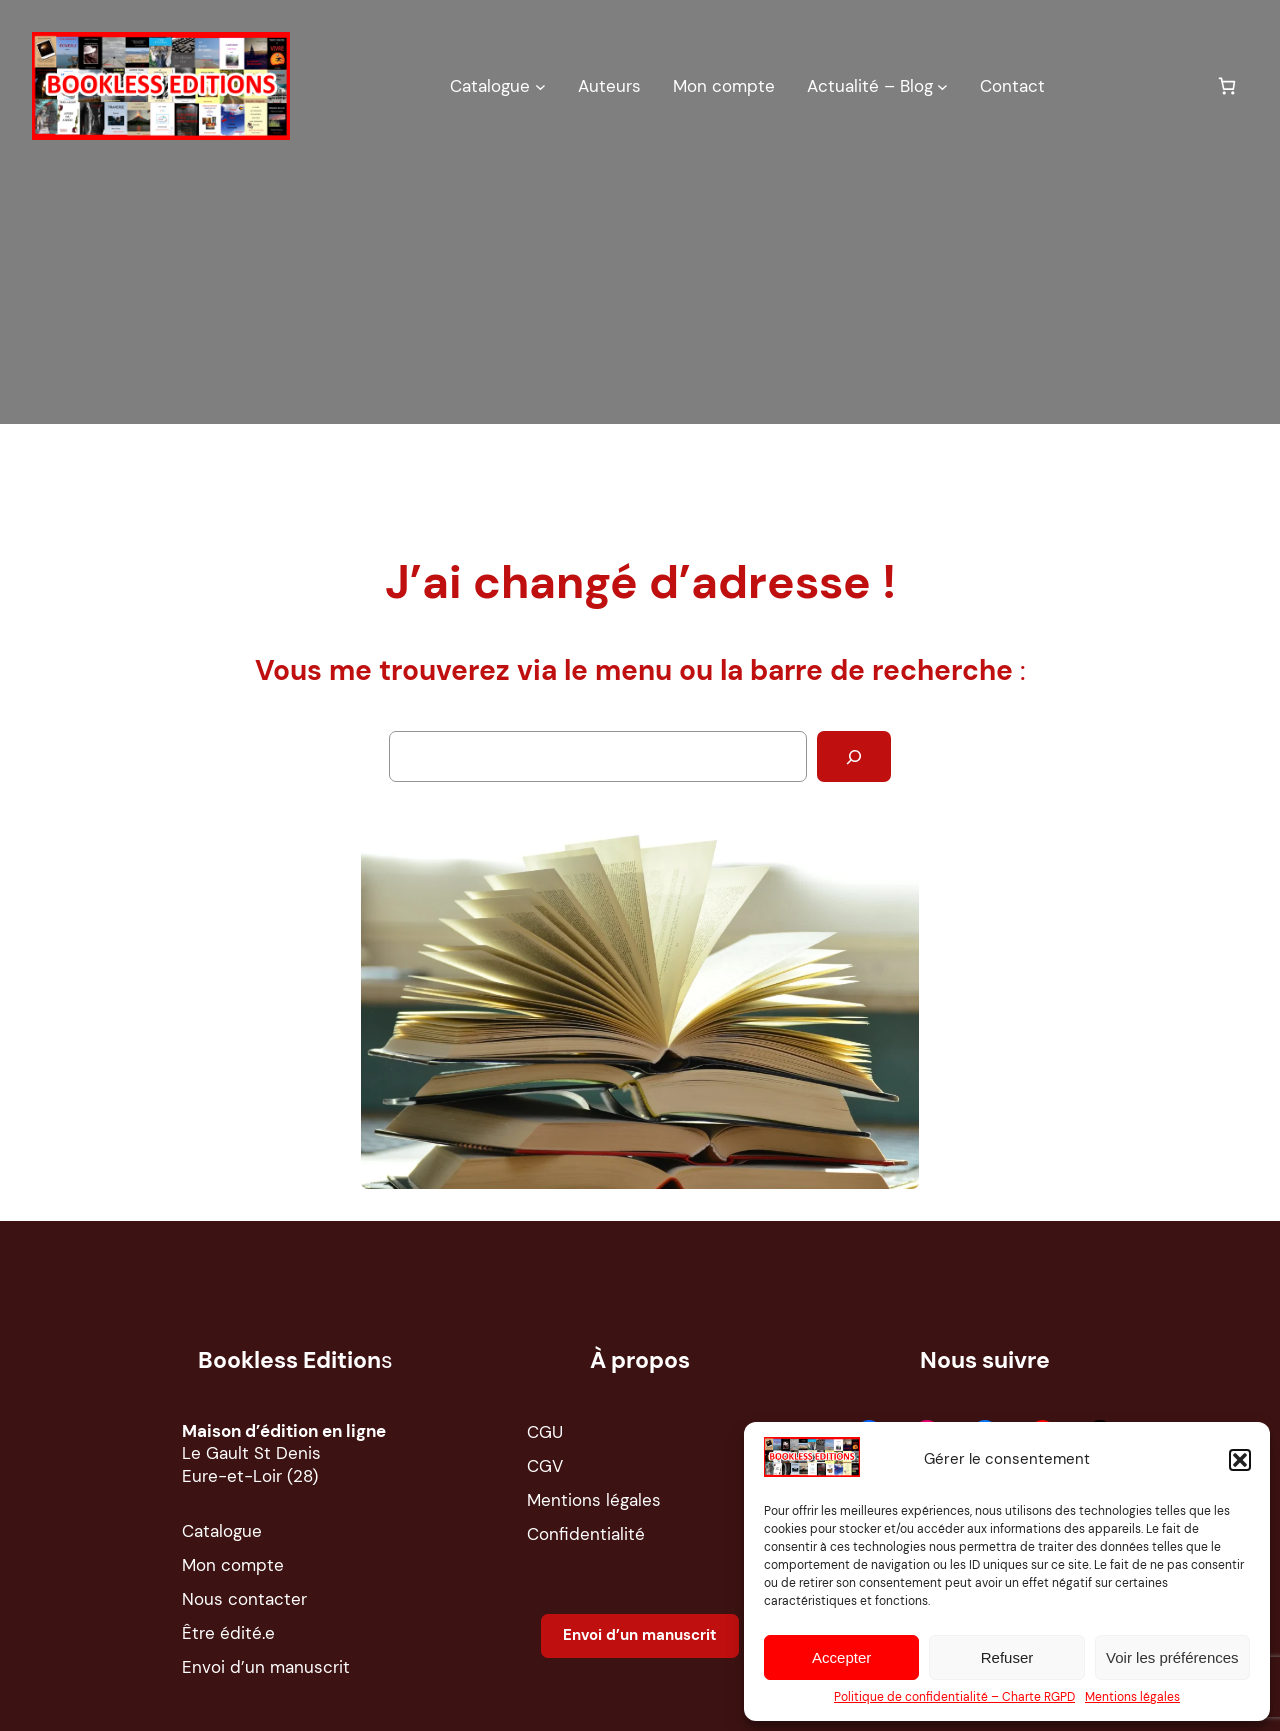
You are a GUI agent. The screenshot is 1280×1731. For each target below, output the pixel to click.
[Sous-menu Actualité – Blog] (942, 85)
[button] (1240, 1460)
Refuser (1007, 1657)
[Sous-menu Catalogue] (540, 85)
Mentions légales (1132, 1697)
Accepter (841, 1657)
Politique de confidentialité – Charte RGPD (954, 1697)
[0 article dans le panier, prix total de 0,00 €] (1226, 85)
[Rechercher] (854, 756)
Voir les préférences (1172, 1657)
